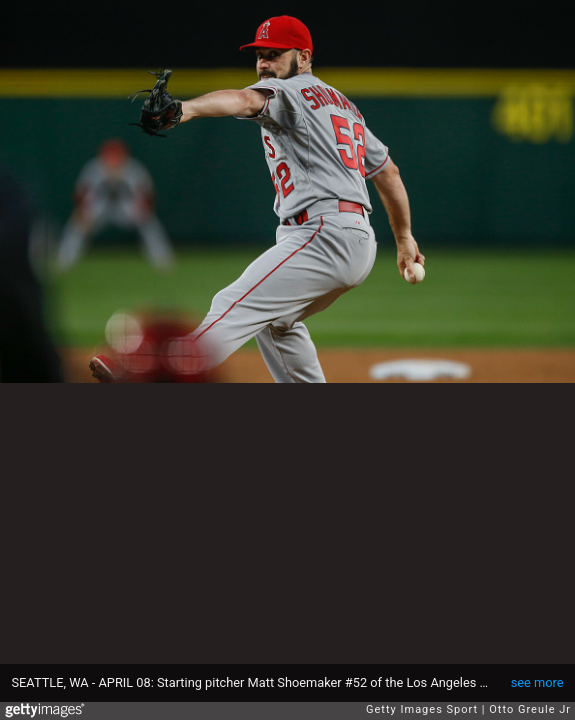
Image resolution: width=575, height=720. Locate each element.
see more (537, 682)
